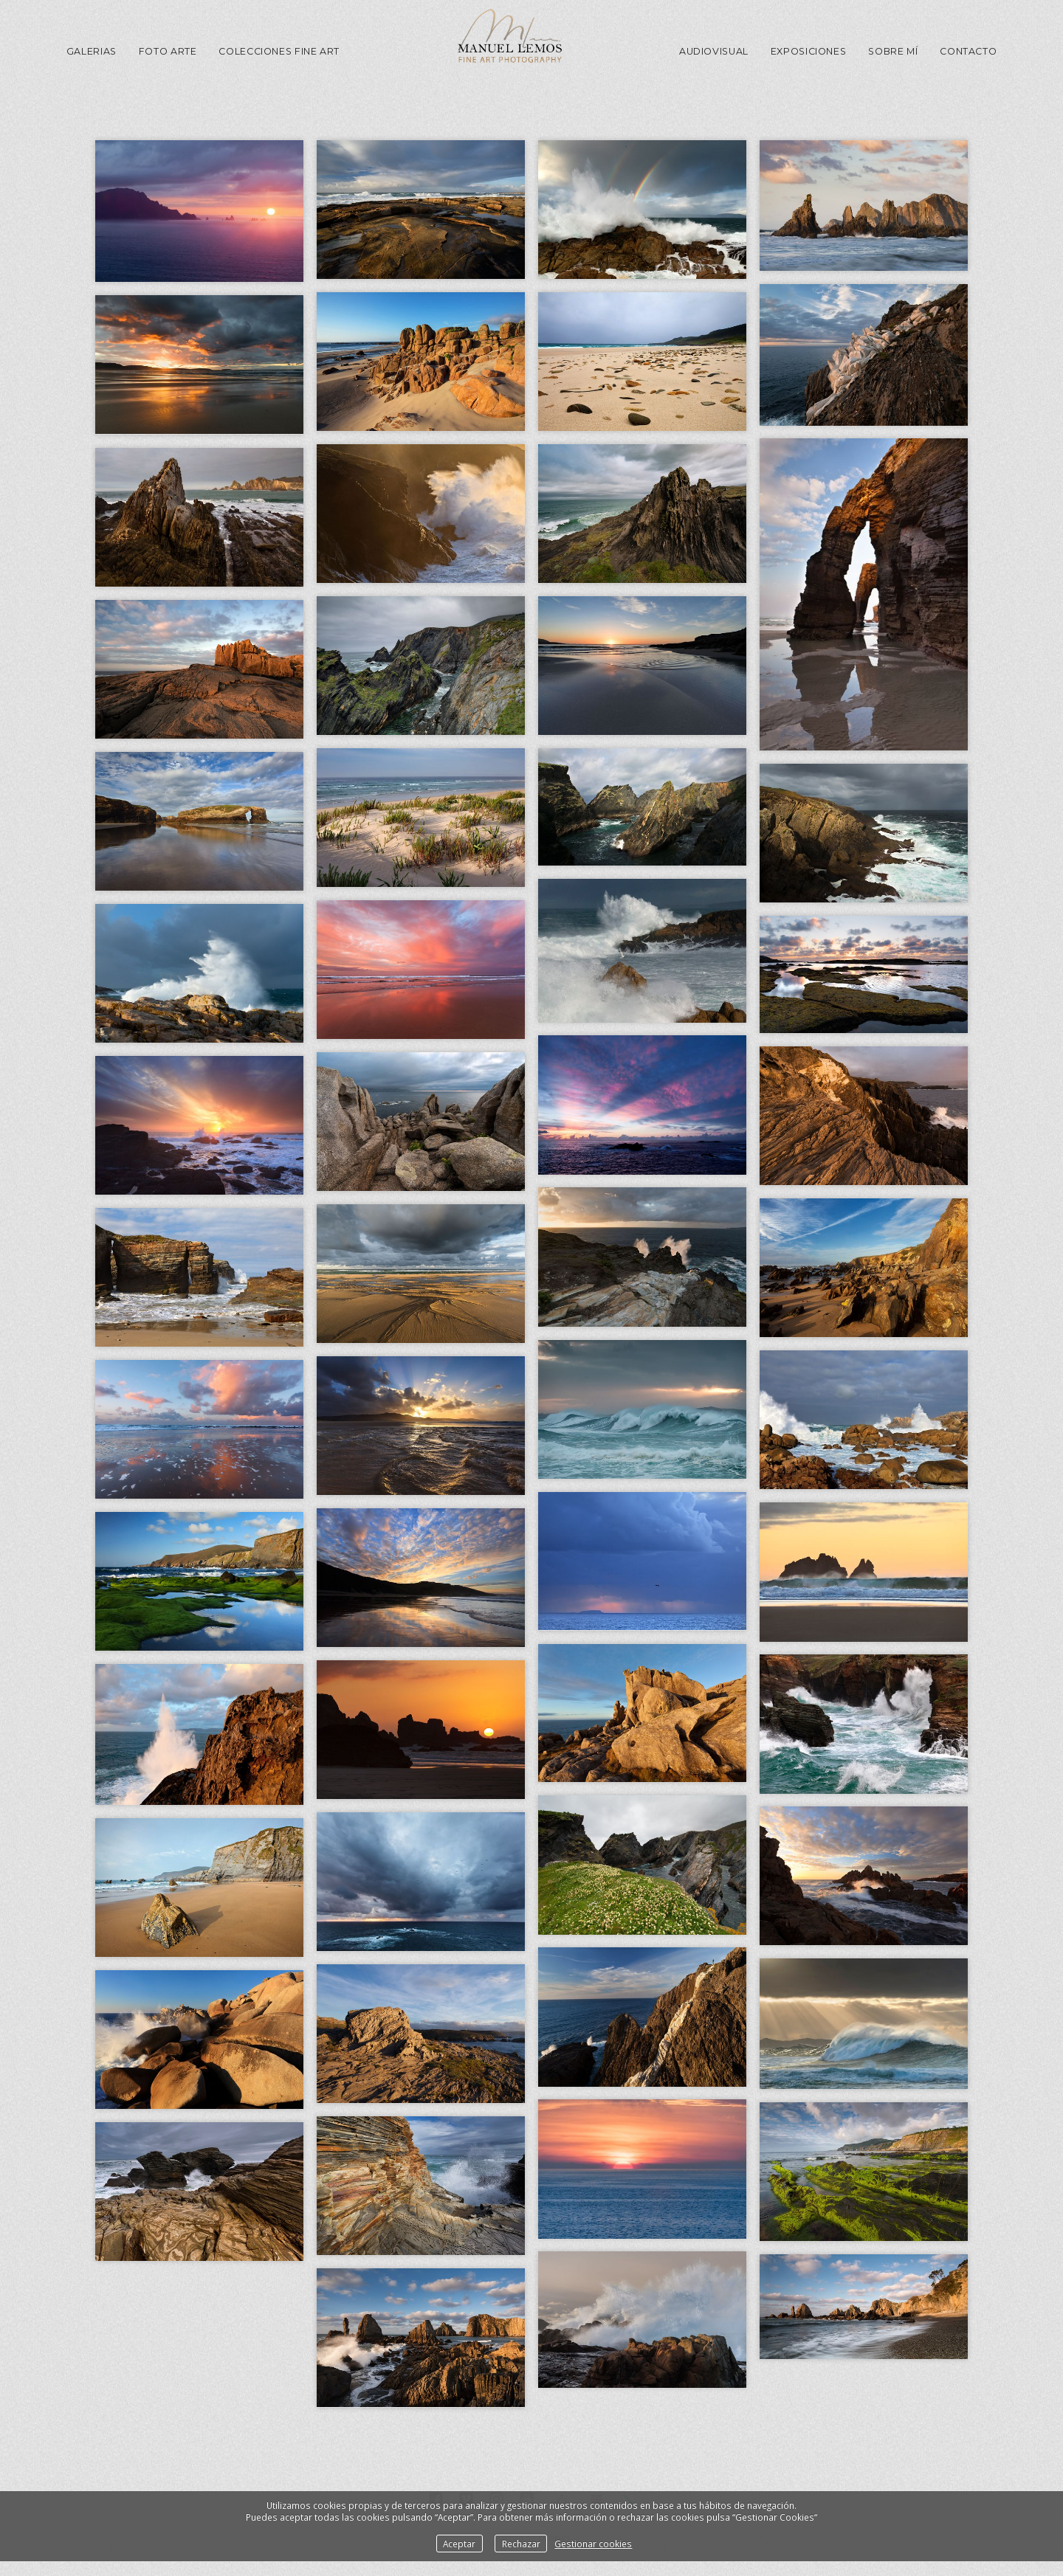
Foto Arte (168, 51)
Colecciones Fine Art (279, 51)
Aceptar (459, 2543)
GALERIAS (91, 51)
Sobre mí (893, 51)
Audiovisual (714, 51)
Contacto (968, 51)
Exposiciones (809, 51)
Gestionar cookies (593, 2543)
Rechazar (521, 2543)
